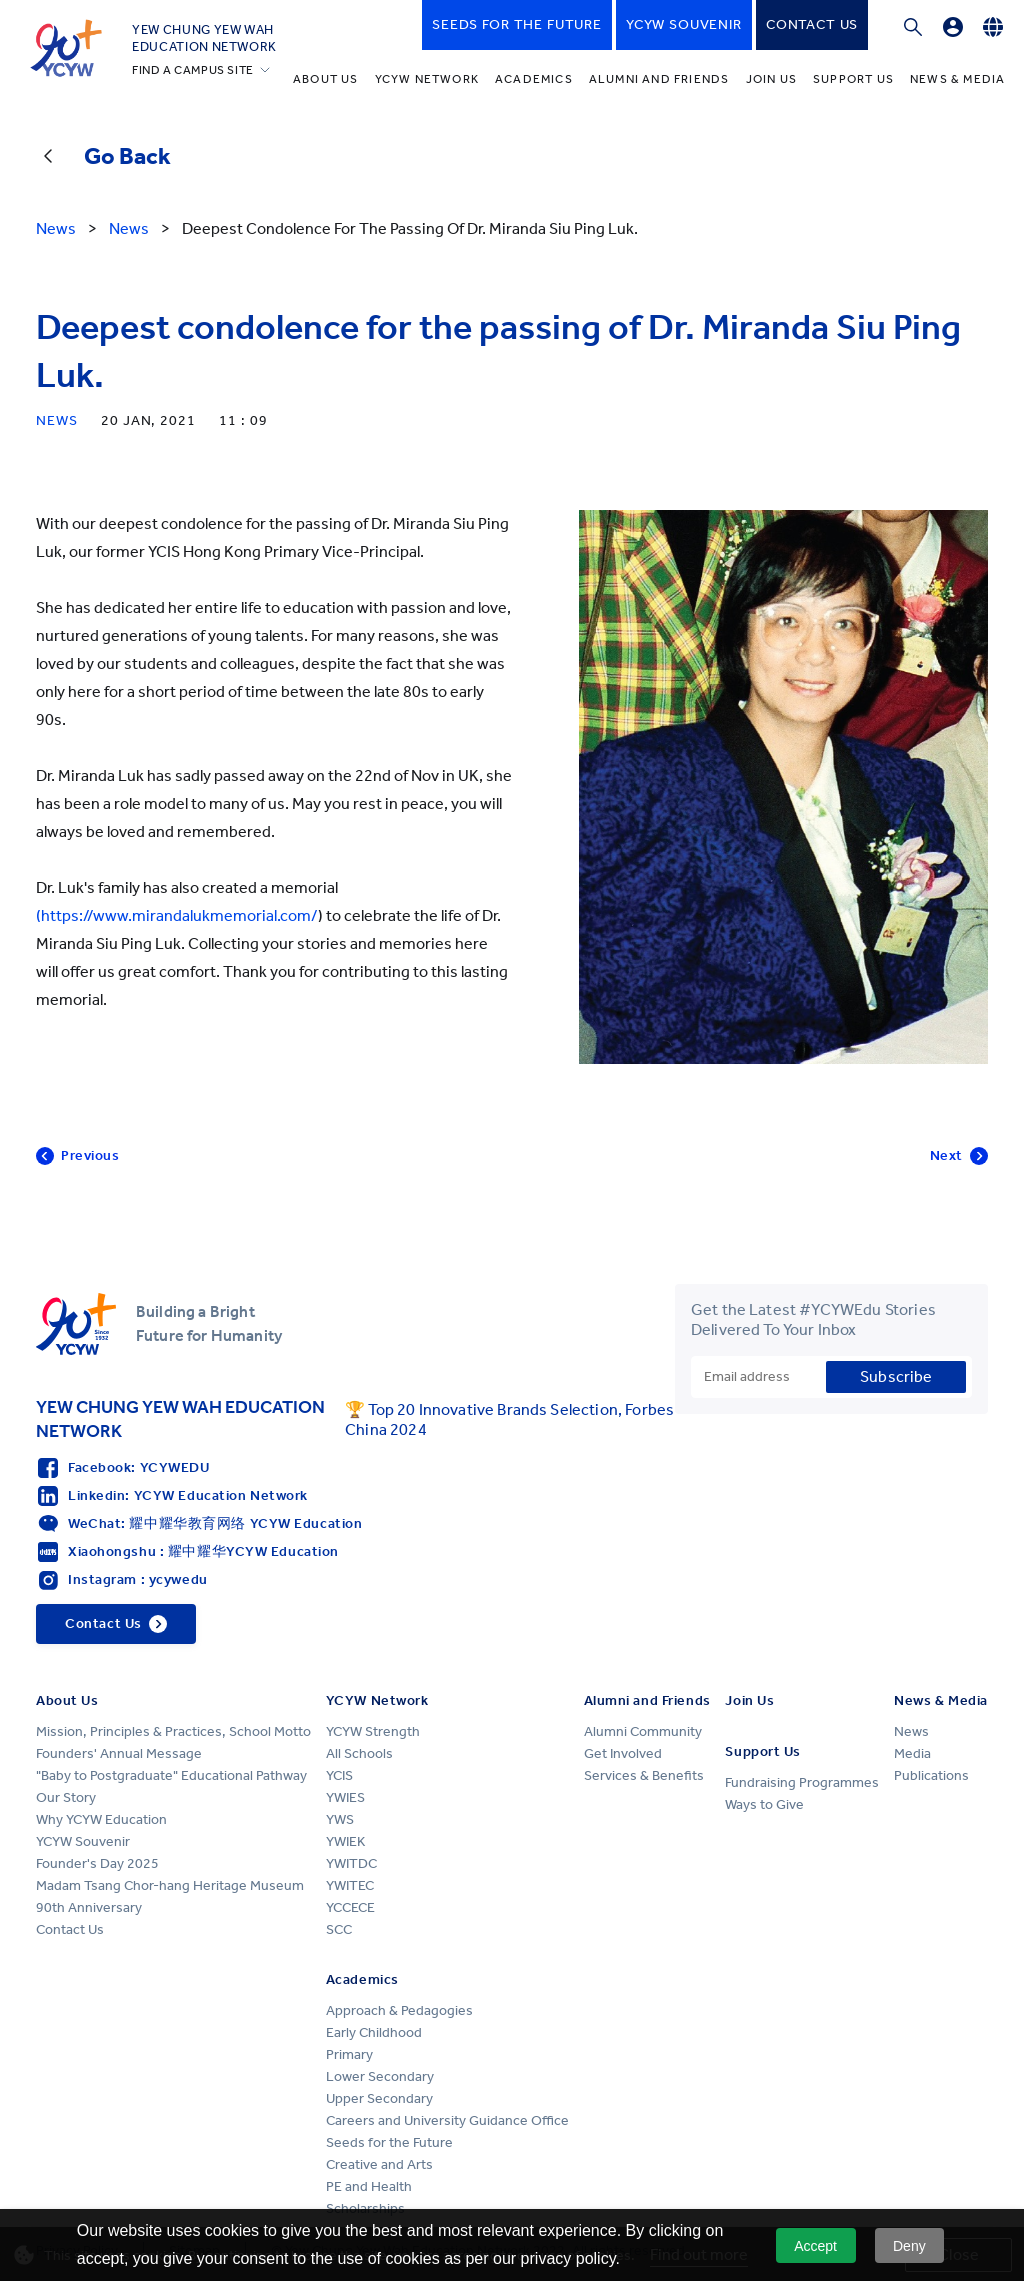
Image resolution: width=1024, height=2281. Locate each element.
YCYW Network (427, 79)
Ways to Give (764, 1804)
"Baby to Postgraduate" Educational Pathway (171, 1775)
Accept (815, 2246)
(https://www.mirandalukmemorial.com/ (177, 915)
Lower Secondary (380, 2076)
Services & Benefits (644, 1775)
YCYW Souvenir (83, 1841)
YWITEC (350, 1885)
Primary (349, 2054)
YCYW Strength (373, 1731)
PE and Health (369, 2186)
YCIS (339, 1775)
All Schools (359, 1753)
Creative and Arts (379, 2164)
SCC (339, 1929)
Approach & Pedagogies (399, 2010)
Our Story (66, 1797)
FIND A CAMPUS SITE (193, 70)
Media (912, 1753)
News (911, 1731)
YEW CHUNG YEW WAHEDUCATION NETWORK (204, 38)
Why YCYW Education (101, 1819)
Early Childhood (374, 2032)
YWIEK (345, 1841)
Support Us (853, 79)
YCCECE (350, 1907)
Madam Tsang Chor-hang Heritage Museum (170, 1885)
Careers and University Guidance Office (447, 2120)
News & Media (957, 79)
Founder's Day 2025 (97, 1863)
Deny (909, 2246)
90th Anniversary (89, 1907)
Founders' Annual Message (119, 1753)
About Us (326, 79)
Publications (931, 1775)
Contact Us (70, 1929)
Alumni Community (643, 1731)
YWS (340, 1819)
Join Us (771, 79)
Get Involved (623, 1753)
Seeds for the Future (389, 2142)
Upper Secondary (379, 2098)
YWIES (345, 1797)
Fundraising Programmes (802, 1782)
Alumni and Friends (659, 79)
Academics (534, 79)
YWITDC (351, 1863)
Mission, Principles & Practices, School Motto (173, 1731)
